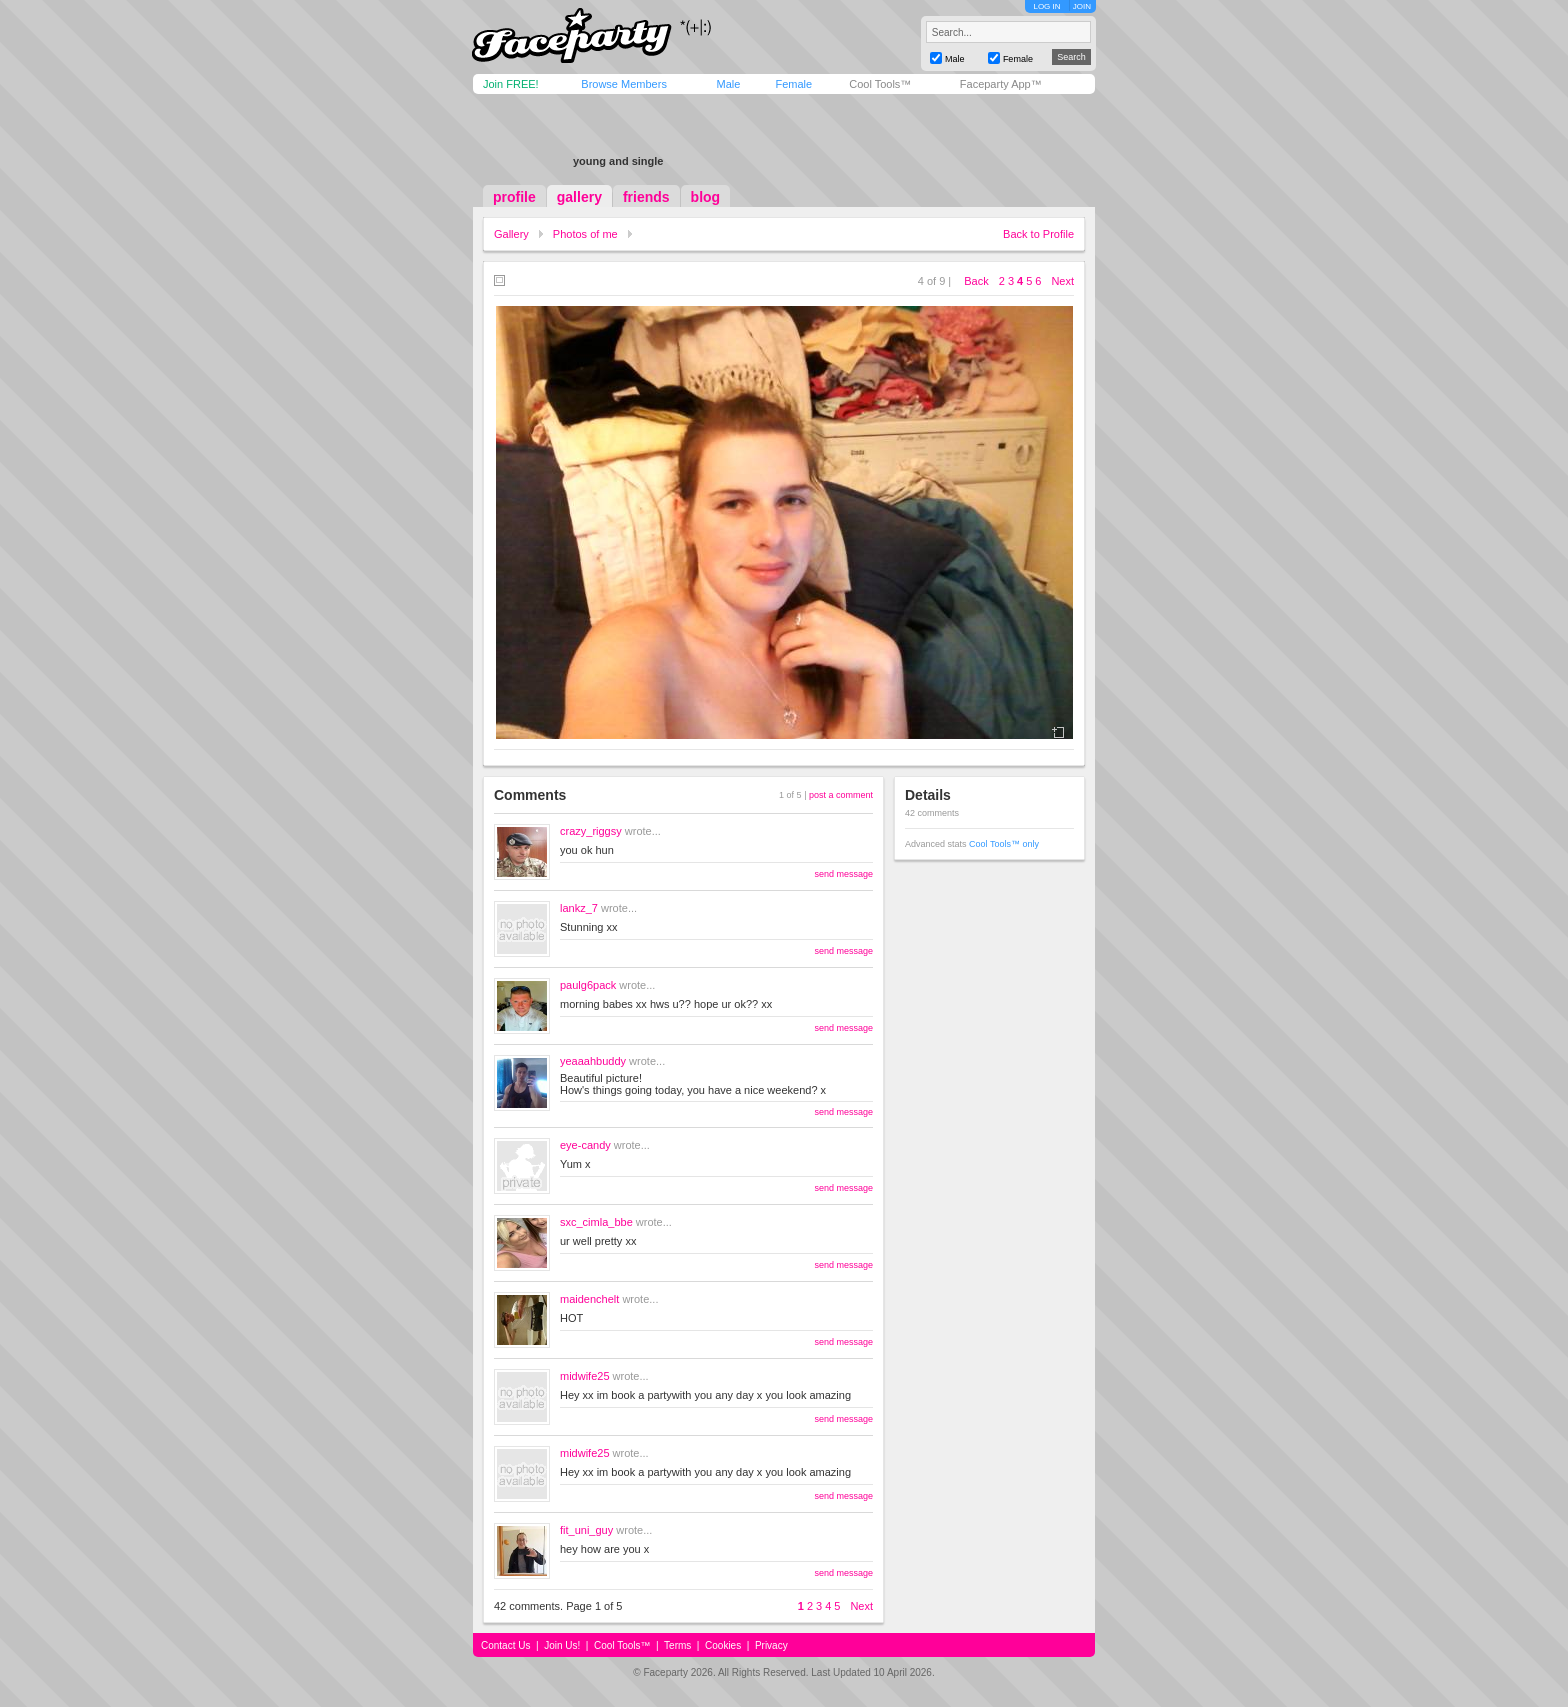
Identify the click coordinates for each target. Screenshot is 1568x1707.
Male (728, 84)
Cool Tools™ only (1004, 844)
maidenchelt (589, 1299)
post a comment (841, 795)
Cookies (723, 1645)
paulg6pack (588, 985)
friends (646, 197)
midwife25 (585, 1376)
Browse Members (624, 84)
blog (706, 197)
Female (793, 84)
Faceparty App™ (1001, 84)
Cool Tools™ (880, 84)
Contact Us (505, 1645)
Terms (677, 1645)
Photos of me (585, 234)
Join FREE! (511, 84)
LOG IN (1046, 6)
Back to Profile (1038, 234)
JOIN (1082, 6)
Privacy (771, 1645)
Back (976, 281)
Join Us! (562, 1645)
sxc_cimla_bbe (596, 1222)
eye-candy (585, 1145)
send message (843, 874)
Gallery (511, 234)
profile (514, 197)
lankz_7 (579, 908)
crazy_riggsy (591, 831)
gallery (579, 197)
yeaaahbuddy (593, 1061)
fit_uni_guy (586, 1530)
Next (1062, 281)
